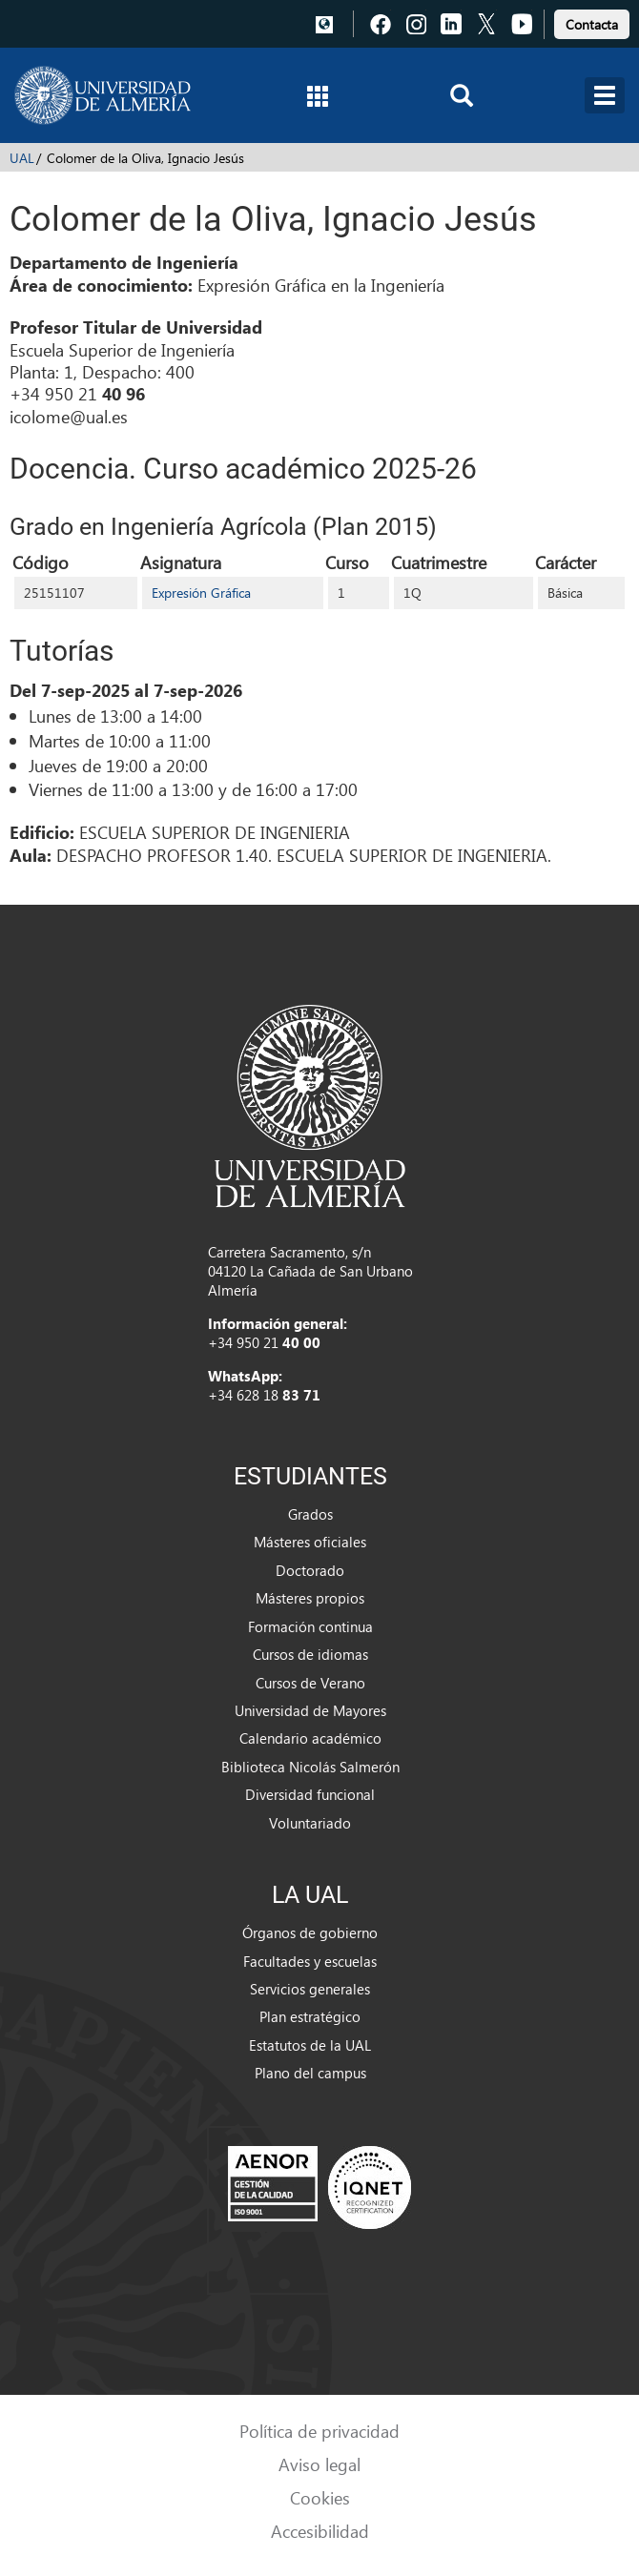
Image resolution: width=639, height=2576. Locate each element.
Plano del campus (310, 2072)
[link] (591, 21)
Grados (310, 1513)
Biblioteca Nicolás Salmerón (310, 1766)
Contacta (592, 24)
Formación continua (310, 1626)
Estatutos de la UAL (310, 2045)
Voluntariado (310, 1822)
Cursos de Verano (310, 1682)
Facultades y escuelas (310, 1961)
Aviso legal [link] (319, 2464)
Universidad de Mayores (310, 1710)
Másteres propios (310, 1597)
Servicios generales (310, 1988)
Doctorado (310, 1570)
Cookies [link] (320, 2497)
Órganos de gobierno (310, 1932)
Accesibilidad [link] (320, 2531)
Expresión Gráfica (201, 592)
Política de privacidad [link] (319, 2431)
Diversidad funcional (310, 1794)
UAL (22, 158)
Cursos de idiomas (310, 1654)
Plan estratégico (310, 2016)
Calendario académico (310, 1738)
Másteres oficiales (310, 1541)
